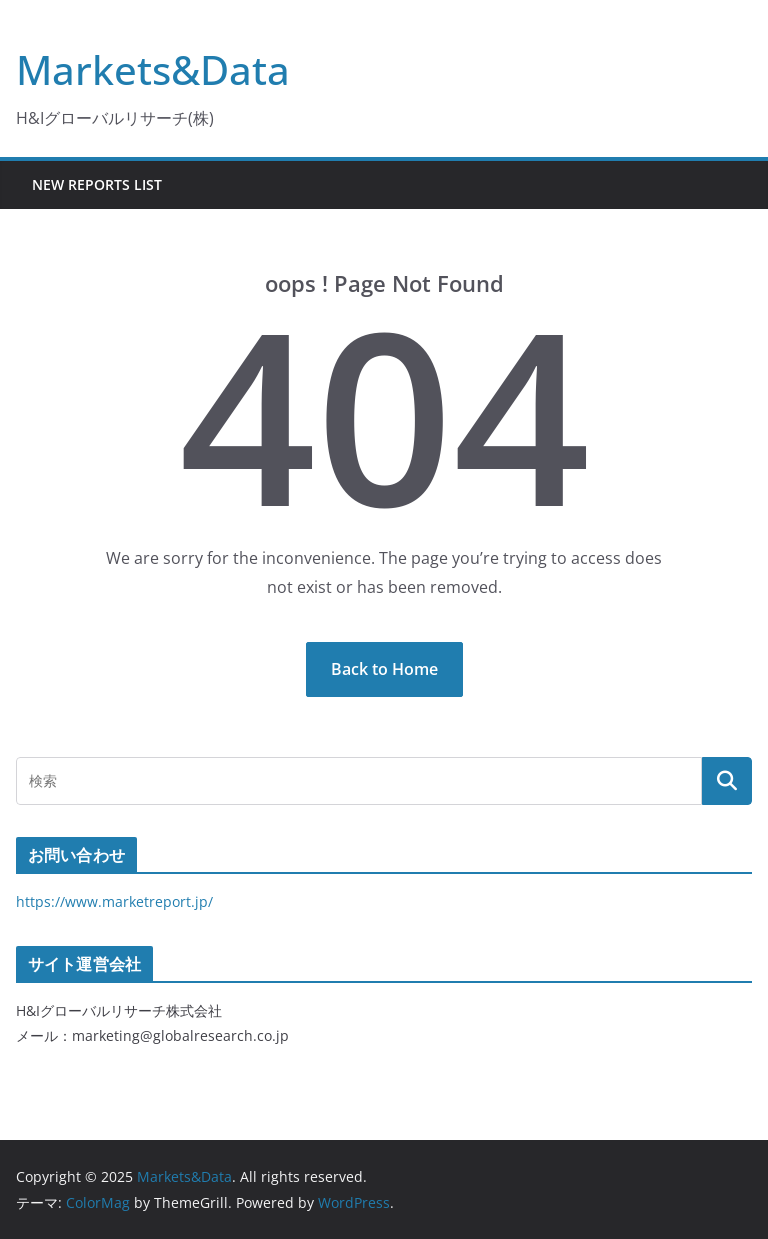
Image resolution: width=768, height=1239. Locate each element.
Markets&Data (153, 69)
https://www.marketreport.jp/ (114, 901)
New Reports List (97, 184)
